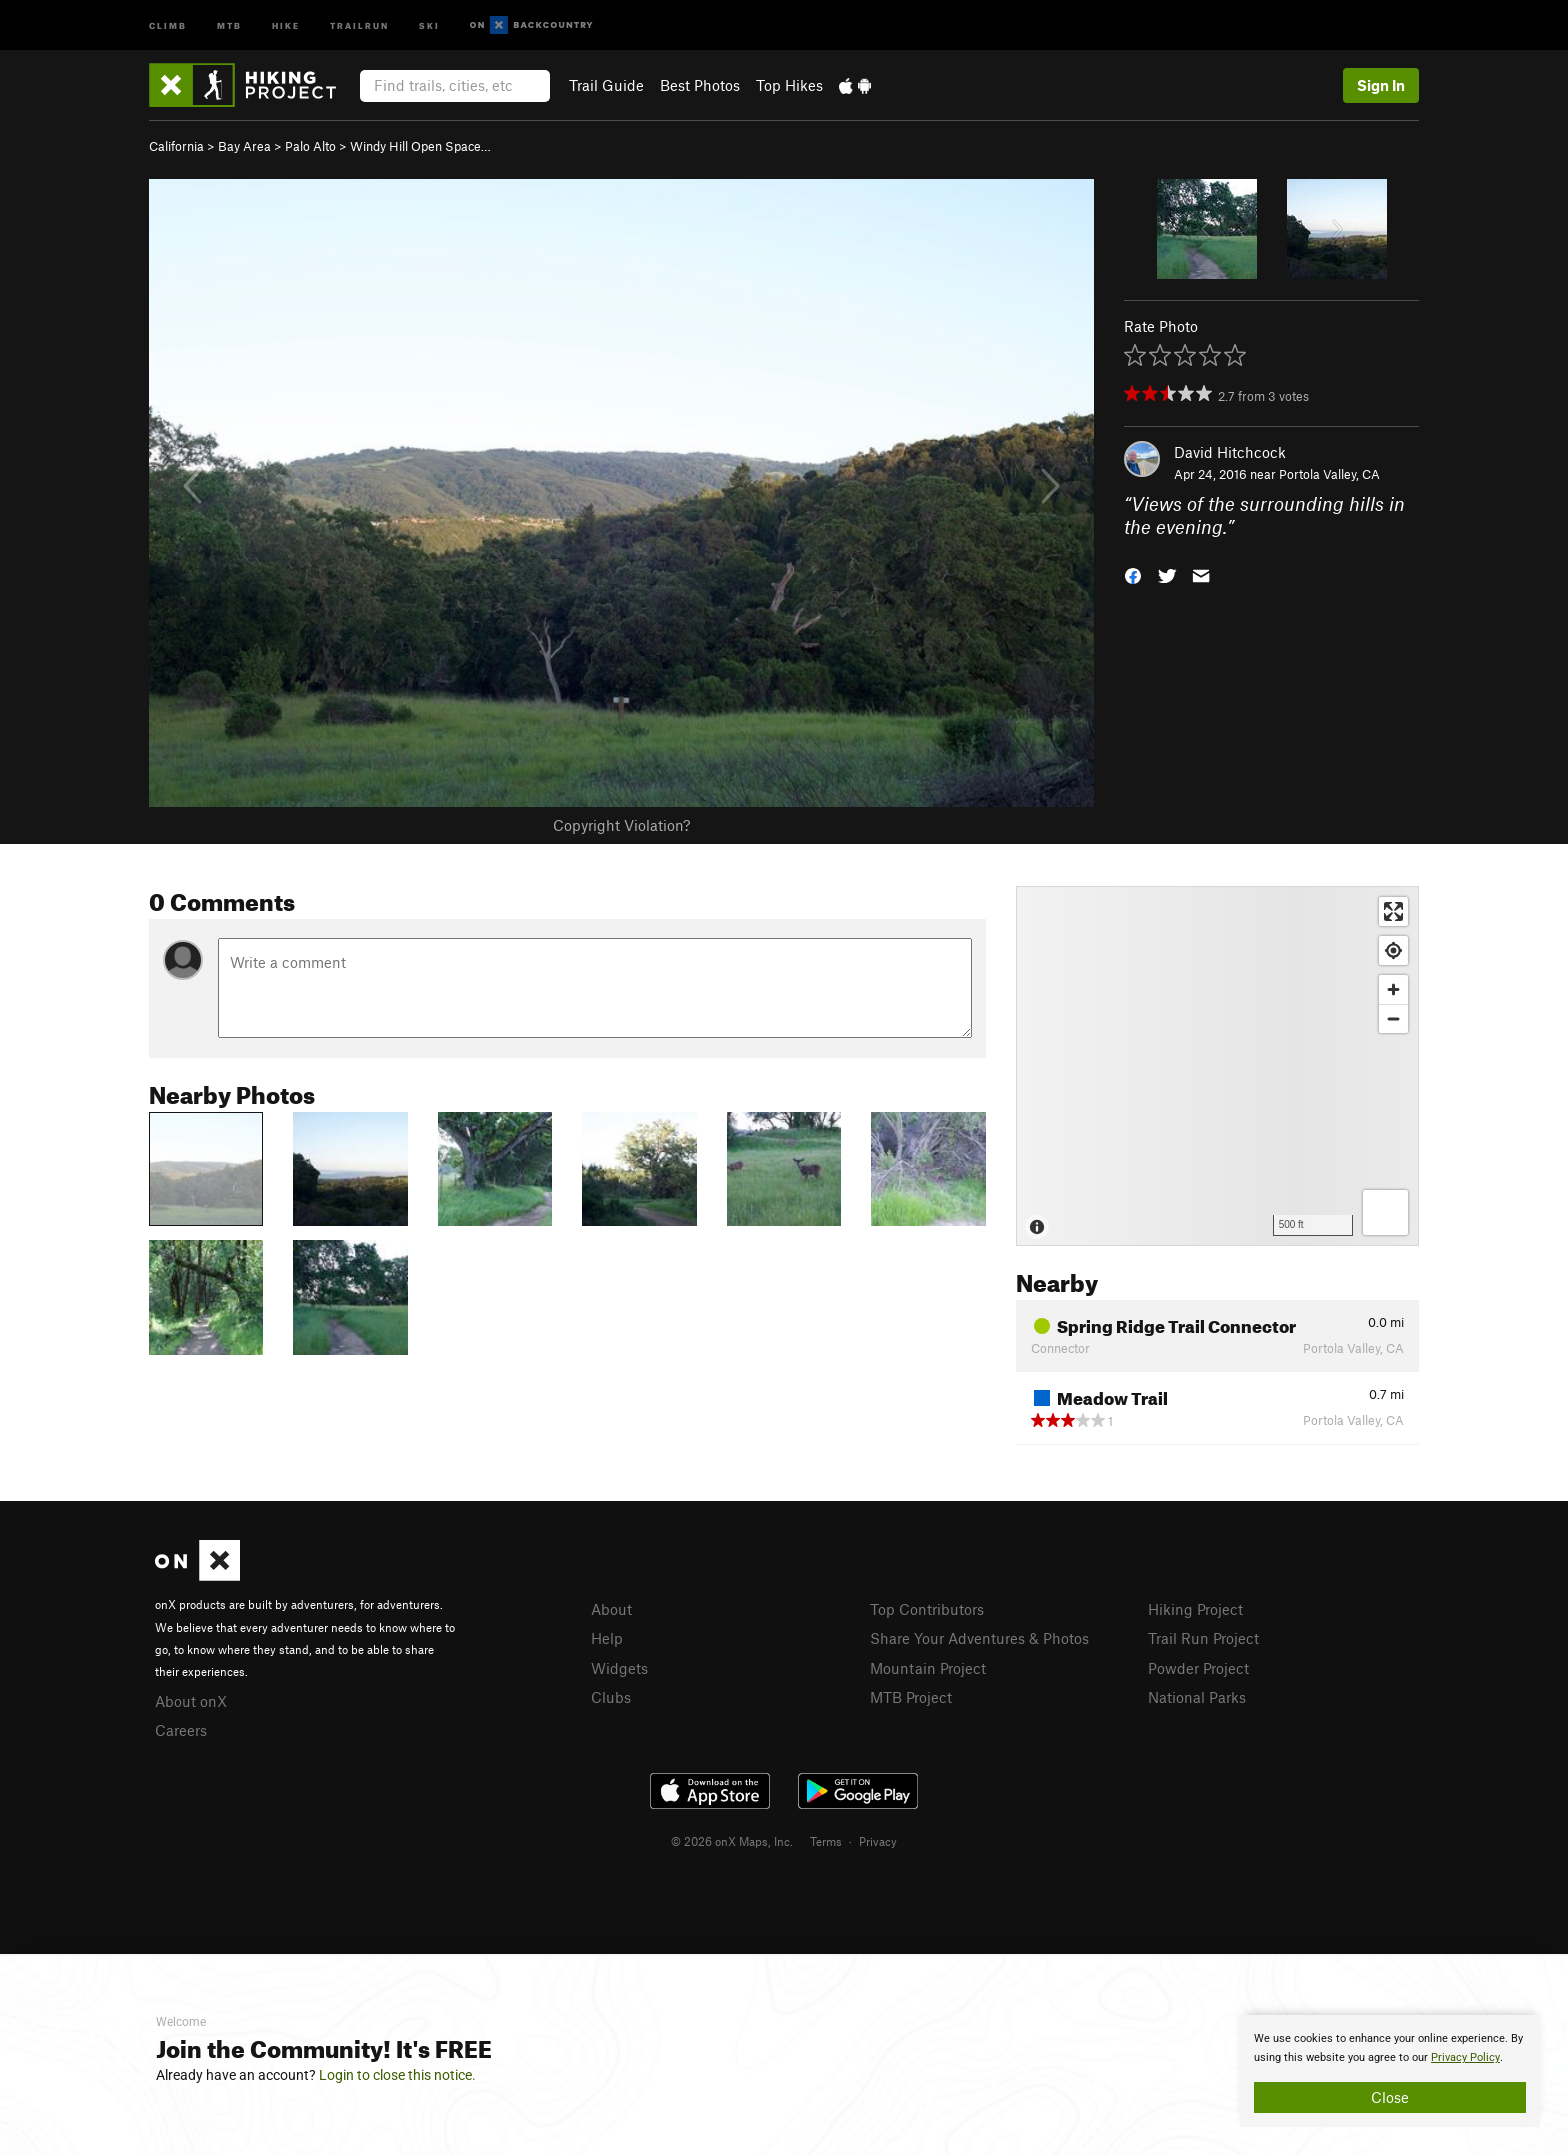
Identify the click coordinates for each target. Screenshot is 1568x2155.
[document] (1390, 2071)
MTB (229, 24)
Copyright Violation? (621, 825)
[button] (1133, 573)
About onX (191, 1701)
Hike (286, 24)
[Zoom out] (1393, 1018)
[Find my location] (1393, 950)
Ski (429, 24)
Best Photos (700, 85)
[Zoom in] (1393, 989)
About (611, 1609)
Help (607, 1638)
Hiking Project (1195, 1609)
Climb (168, 24)
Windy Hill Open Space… (420, 146)
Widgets (619, 1668)
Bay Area (244, 146)
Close (1390, 2097)
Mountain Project (928, 1668)
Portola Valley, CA (1329, 474)
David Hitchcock (1230, 452)
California (176, 146)
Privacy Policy (1465, 2057)
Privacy (878, 1841)
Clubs (611, 1697)
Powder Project (1198, 1668)
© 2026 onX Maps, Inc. (732, 1841)
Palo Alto (310, 146)
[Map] (1217, 1066)
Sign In (1381, 85)
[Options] (1385, 1212)
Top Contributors (927, 1609)
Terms (826, 1841)
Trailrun (359, 24)
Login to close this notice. (397, 2075)
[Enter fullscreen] (1393, 911)
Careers (181, 1730)
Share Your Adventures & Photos (979, 1638)
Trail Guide (606, 85)
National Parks (1197, 1697)
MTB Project (911, 1697)
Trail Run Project (1203, 1638)
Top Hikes (789, 85)
